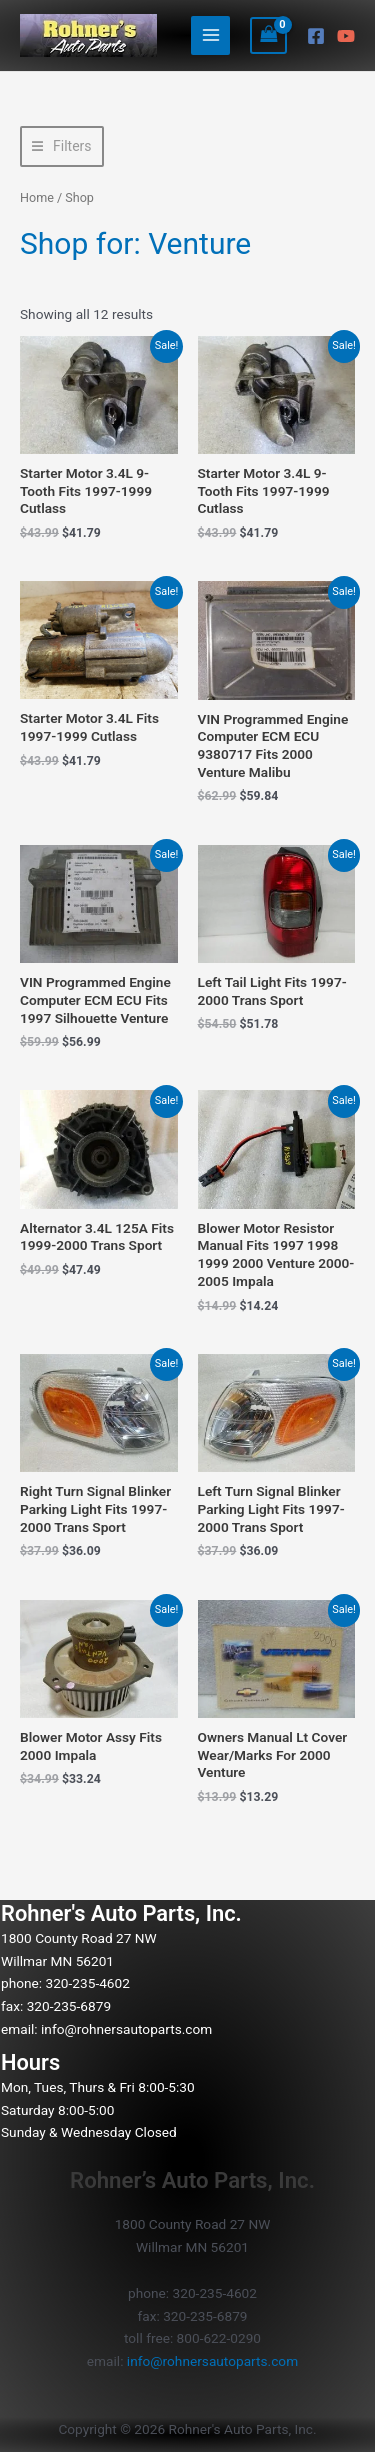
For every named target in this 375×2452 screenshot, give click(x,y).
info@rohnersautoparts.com (126, 2029)
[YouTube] (346, 36)
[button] (62, 146)
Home (37, 197)
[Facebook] (316, 36)
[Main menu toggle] (210, 35)
